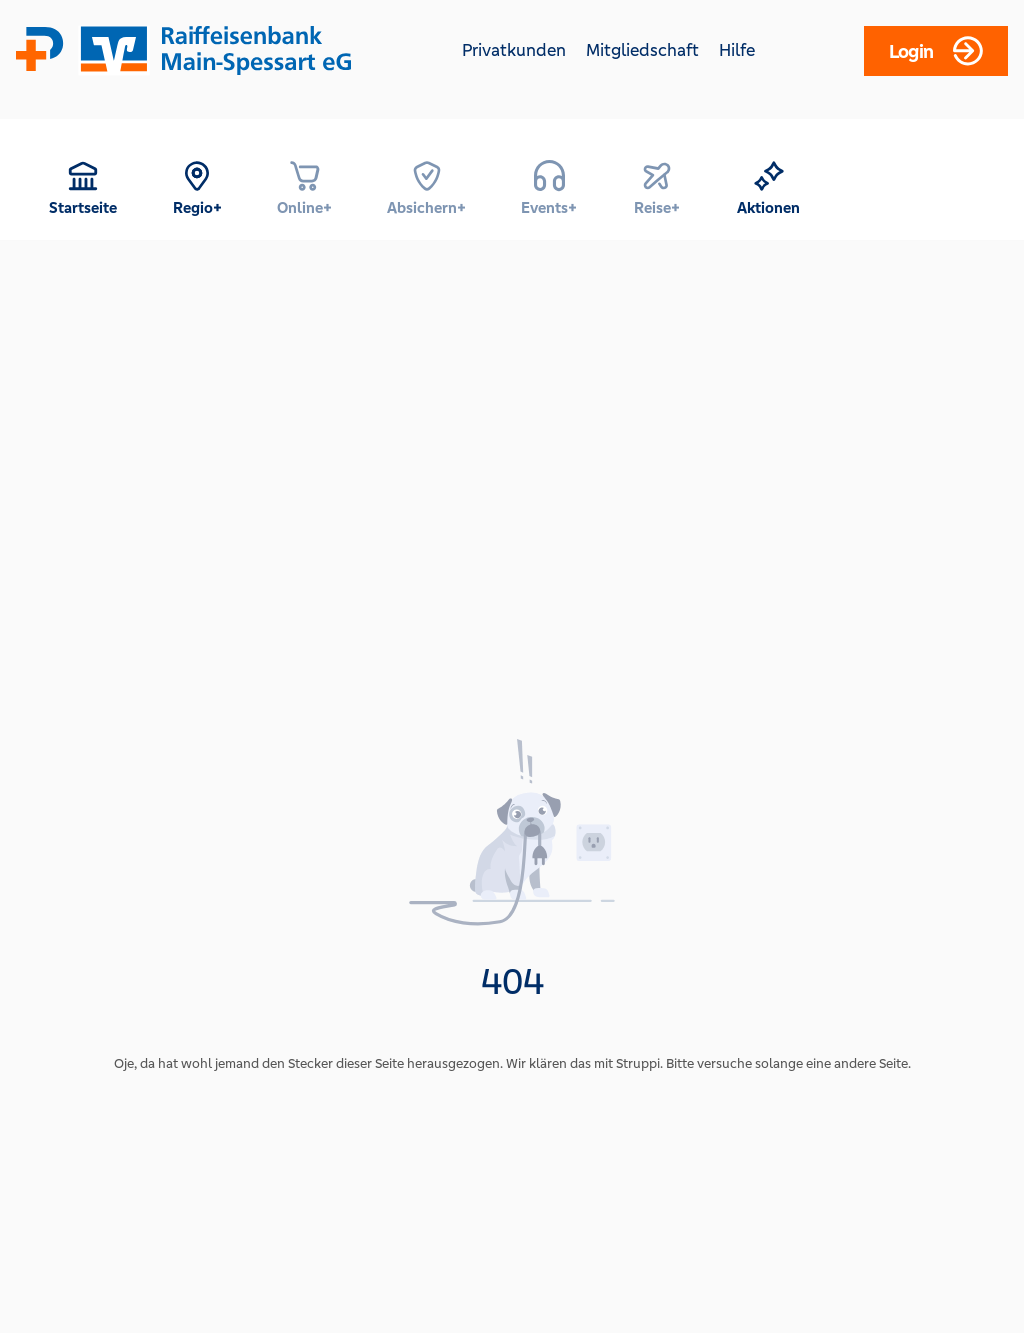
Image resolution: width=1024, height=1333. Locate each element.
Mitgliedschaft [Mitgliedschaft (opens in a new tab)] (642, 50)
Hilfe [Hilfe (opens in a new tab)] (737, 50)
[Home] (194, 50)
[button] (83, 187)
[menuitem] (83, 187)
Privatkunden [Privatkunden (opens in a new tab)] (514, 50)
